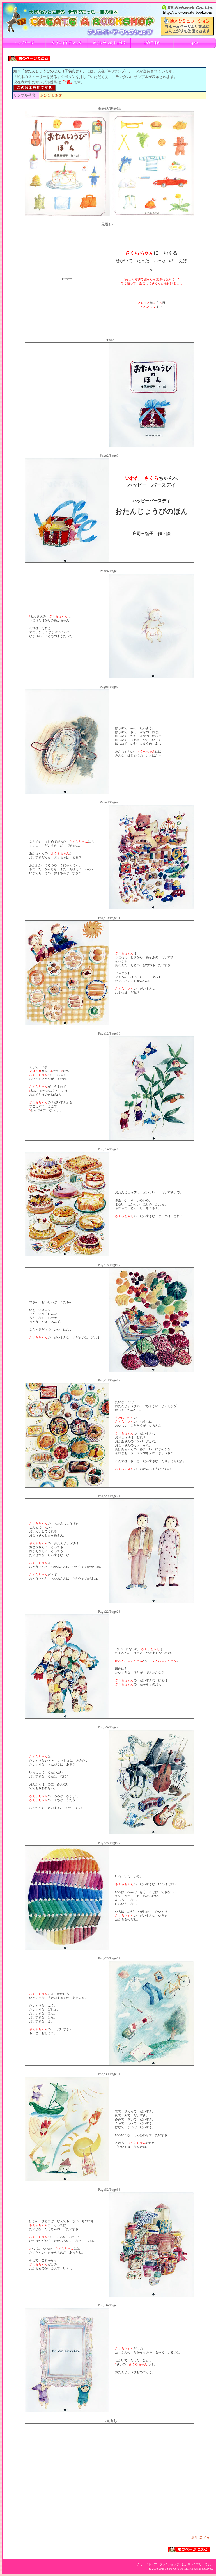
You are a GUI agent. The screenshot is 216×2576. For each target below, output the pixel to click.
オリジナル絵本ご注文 (109, 43)
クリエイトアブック (67, 43)
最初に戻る (200, 2537)
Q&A (195, 43)
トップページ (24, 43)
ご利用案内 (152, 43)
